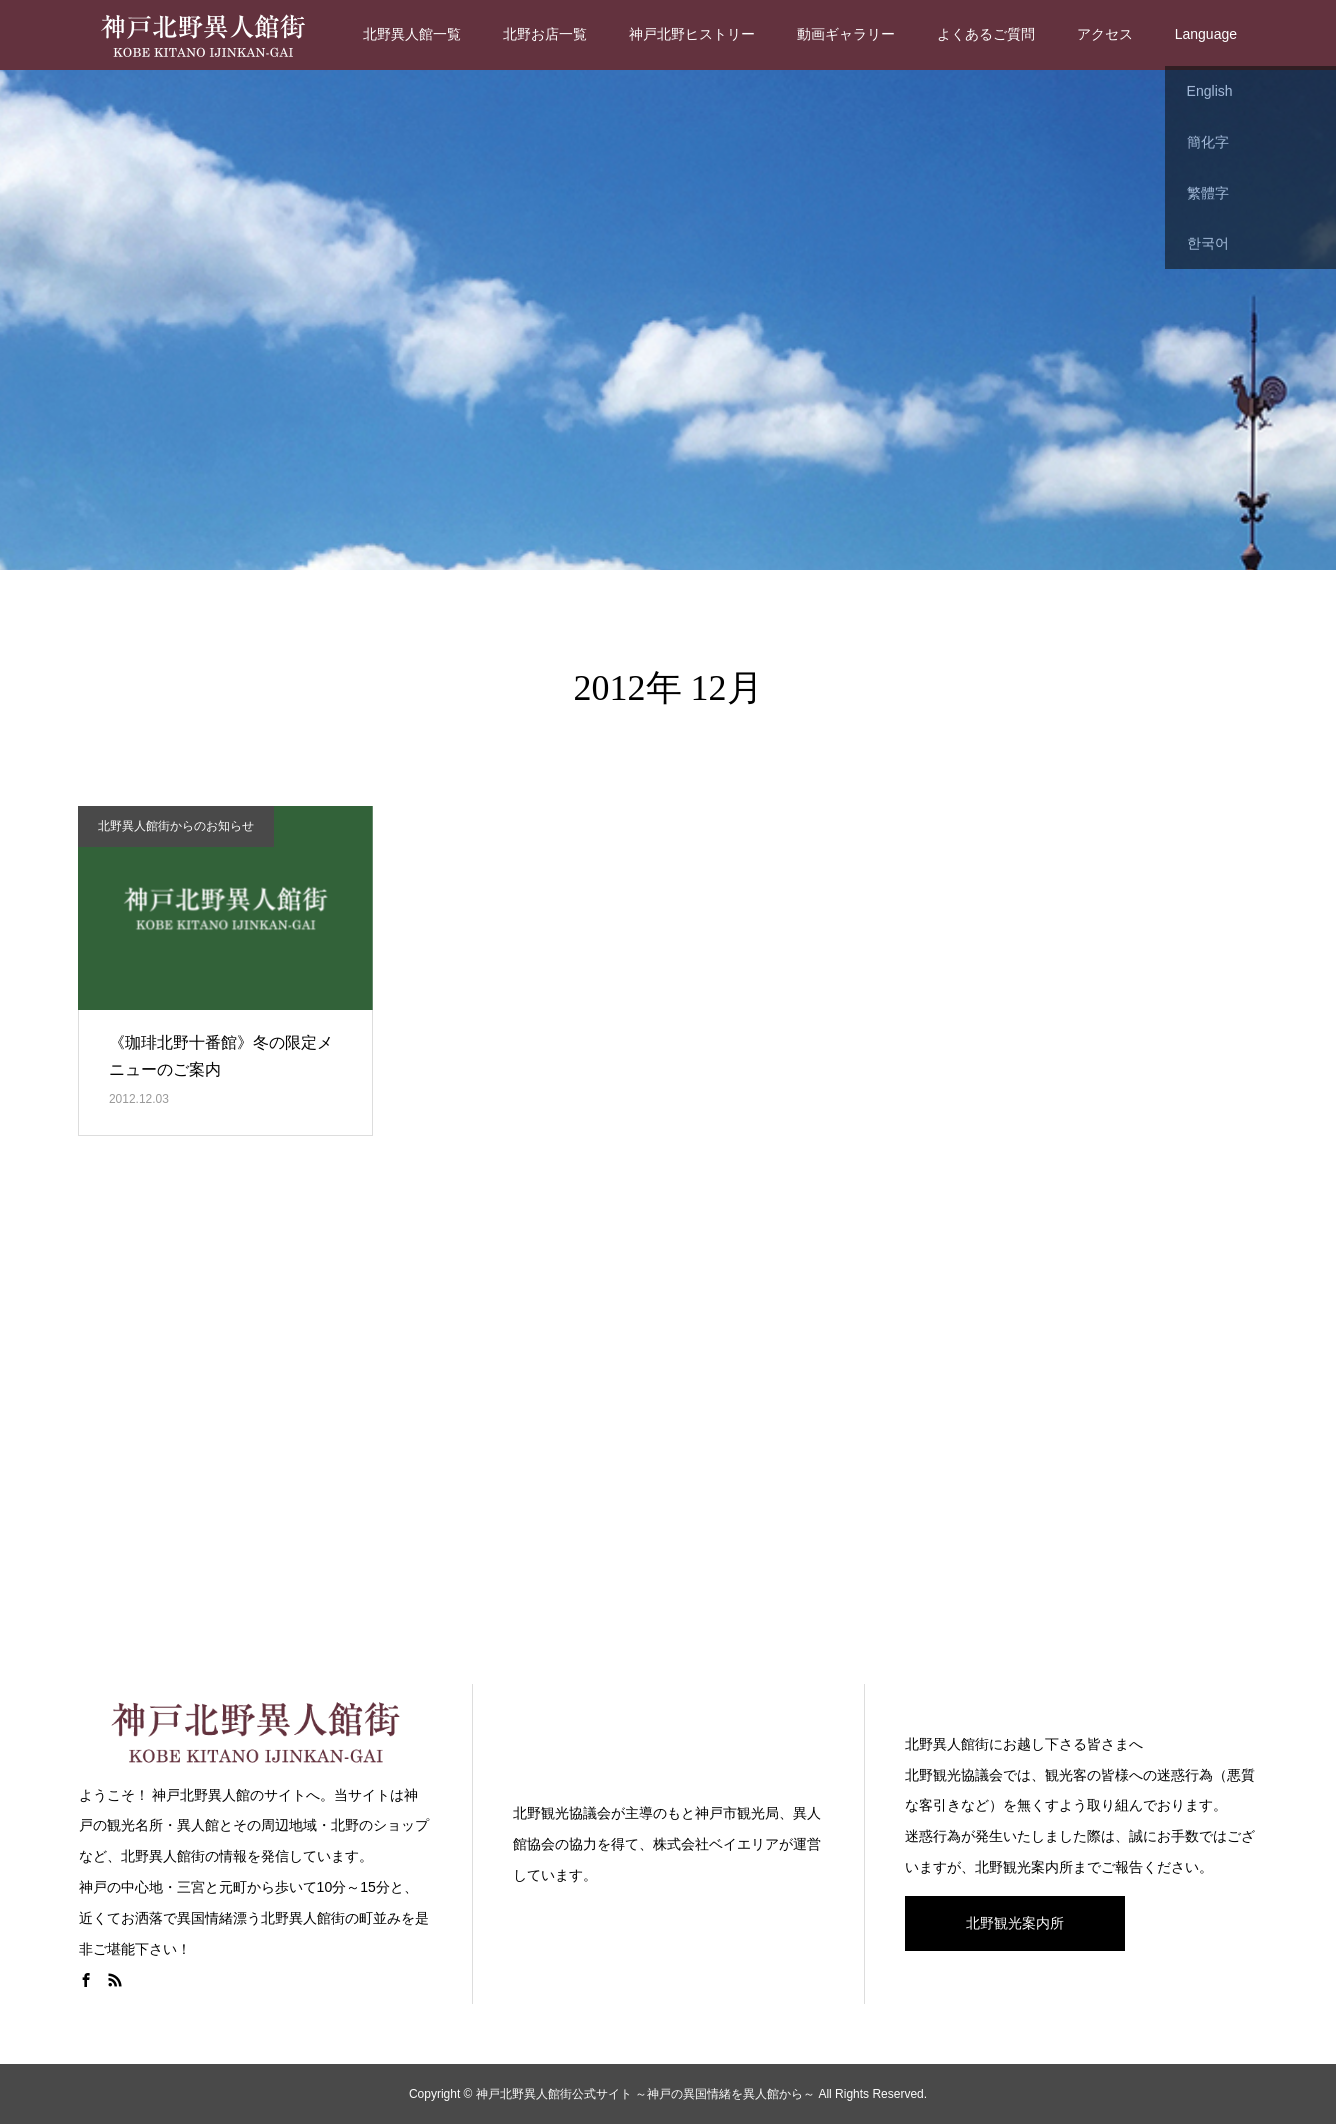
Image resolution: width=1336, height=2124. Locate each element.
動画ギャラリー (846, 34)
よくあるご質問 (986, 34)
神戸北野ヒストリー (692, 34)
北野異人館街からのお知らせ (176, 826)
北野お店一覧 (545, 34)
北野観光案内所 (1015, 1923)
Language (1206, 34)
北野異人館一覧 (412, 34)
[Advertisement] (668, 1436)
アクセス (1105, 34)
